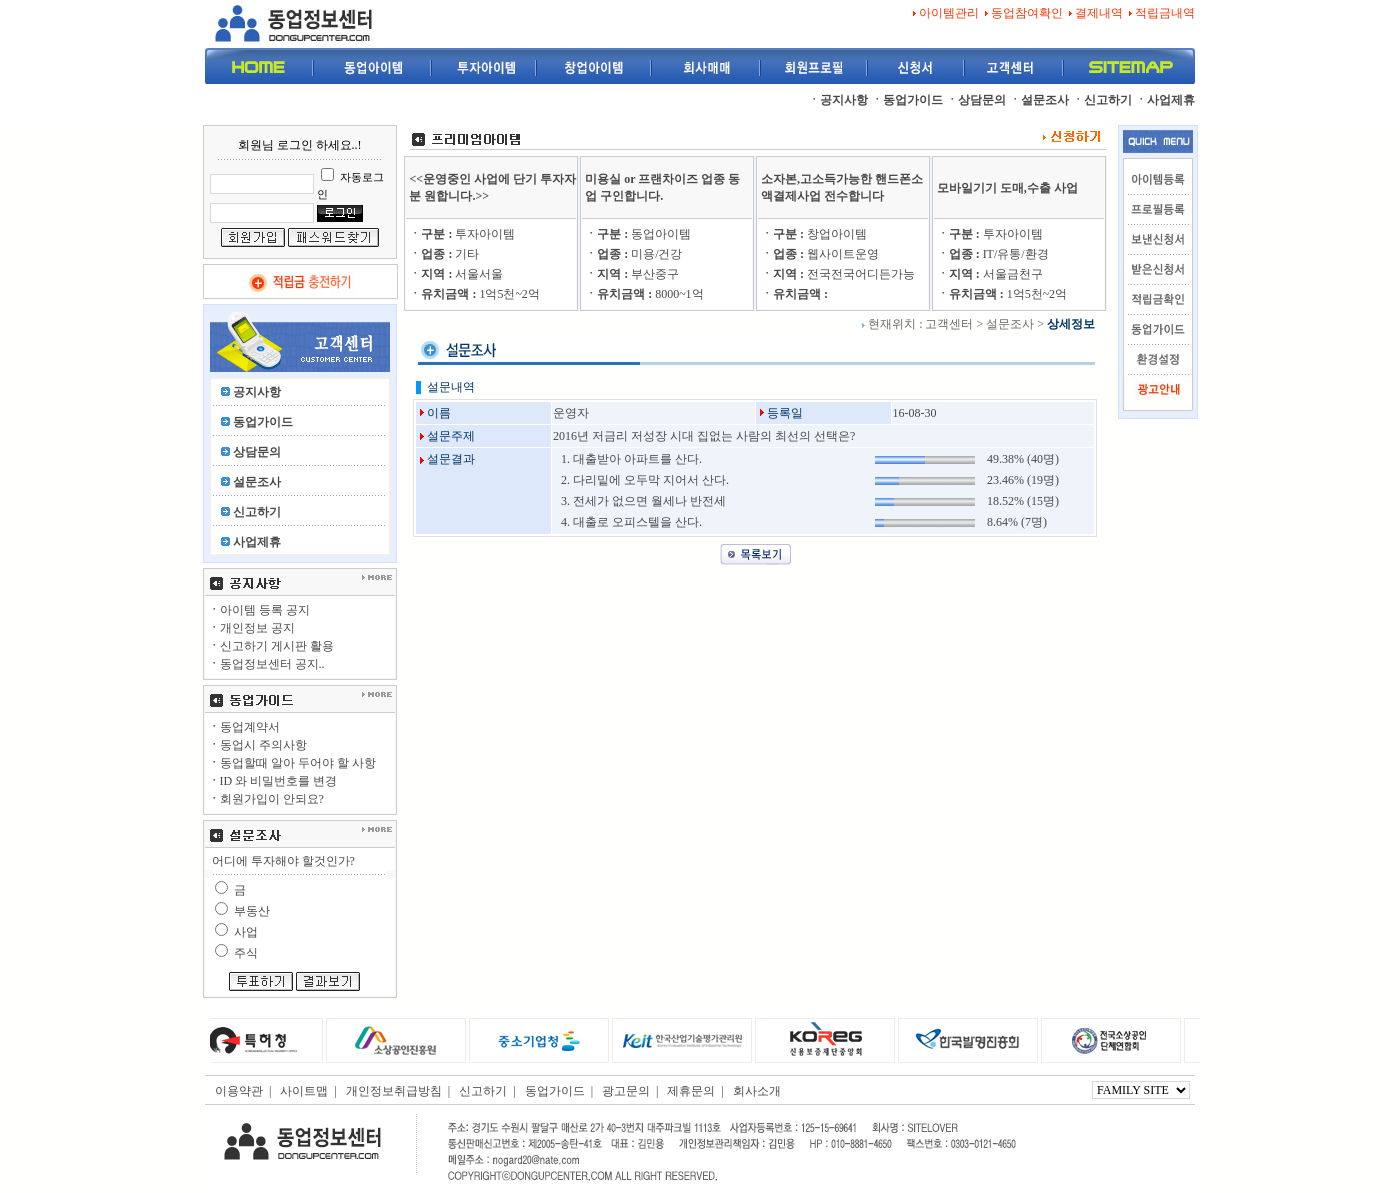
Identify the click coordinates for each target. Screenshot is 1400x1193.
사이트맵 (304, 1091)
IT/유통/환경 (993, 254)
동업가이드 (555, 1091)
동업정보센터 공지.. (266, 664)
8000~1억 (644, 294)
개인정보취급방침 (394, 1091)
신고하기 (483, 1091)
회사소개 (757, 1091)
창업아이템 (814, 234)
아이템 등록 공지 (259, 610)
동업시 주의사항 (257, 745)
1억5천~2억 (474, 294)
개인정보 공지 (251, 628)
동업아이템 (638, 234)
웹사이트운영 (820, 254)
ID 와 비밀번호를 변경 (273, 781)
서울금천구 (990, 274)
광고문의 (626, 1091)
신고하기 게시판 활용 (271, 646)
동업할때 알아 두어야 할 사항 (292, 763)
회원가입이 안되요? (266, 799)
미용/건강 (633, 254)
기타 (444, 254)
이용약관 (239, 1091)
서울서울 (456, 274)
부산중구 (632, 274)
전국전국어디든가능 (838, 274)
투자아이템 (462, 234)
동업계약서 (244, 727)
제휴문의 (691, 1091)
